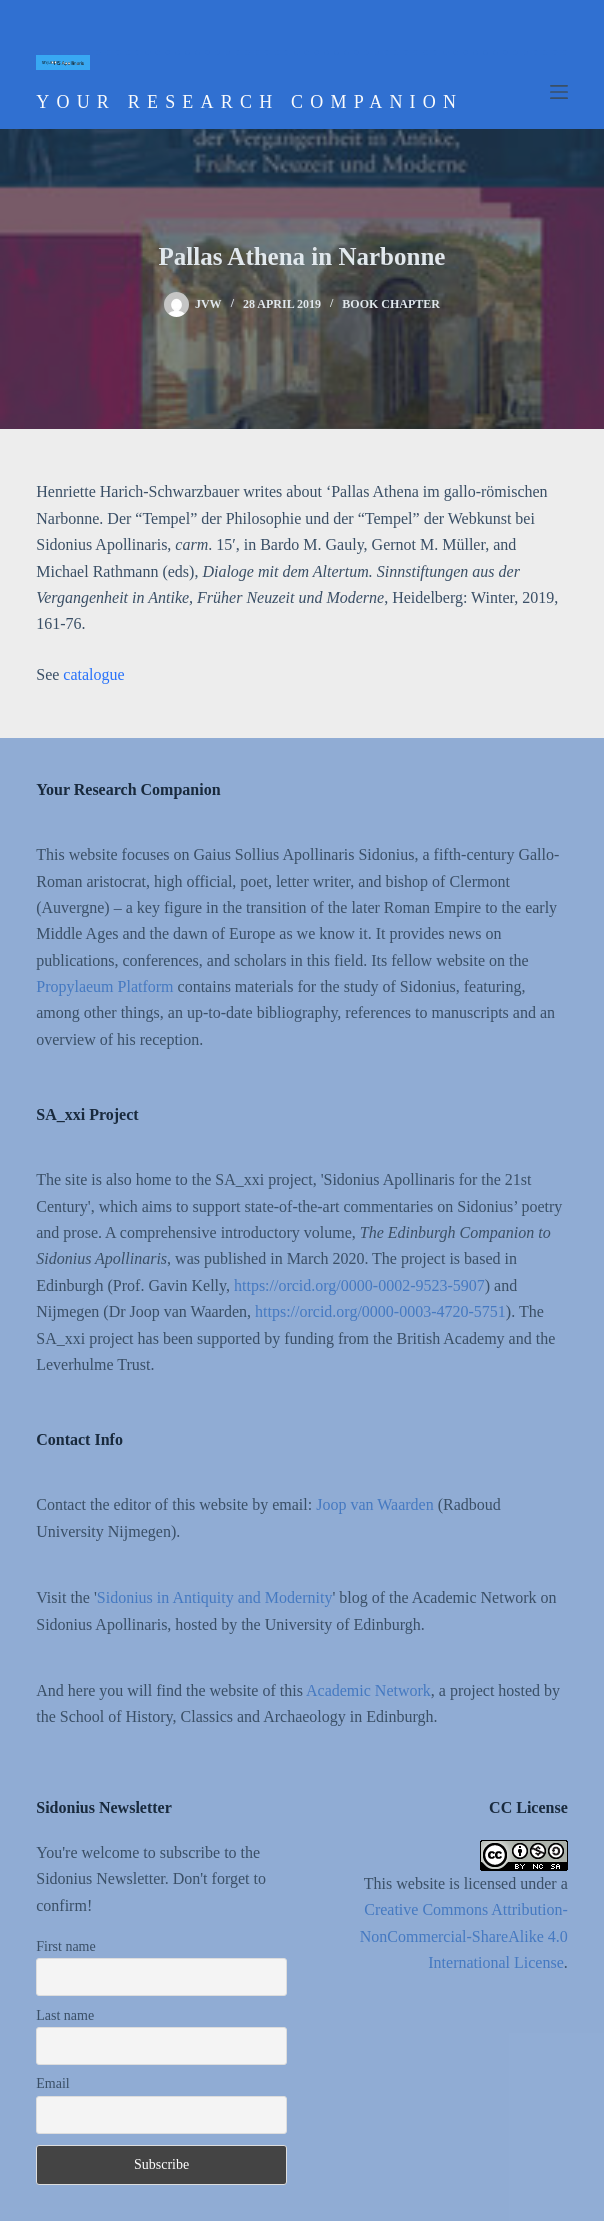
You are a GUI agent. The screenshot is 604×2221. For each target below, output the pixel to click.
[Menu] (559, 92)
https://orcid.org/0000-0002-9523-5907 (359, 1285)
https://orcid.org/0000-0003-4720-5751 (380, 1311)
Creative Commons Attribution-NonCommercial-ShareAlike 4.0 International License (464, 1936)
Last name (65, 2015)
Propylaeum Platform (104, 986)
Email (52, 2083)
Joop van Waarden (375, 1504)
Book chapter (391, 304)
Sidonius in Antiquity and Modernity (215, 1597)
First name (66, 1946)
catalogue (93, 674)
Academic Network (368, 1690)
